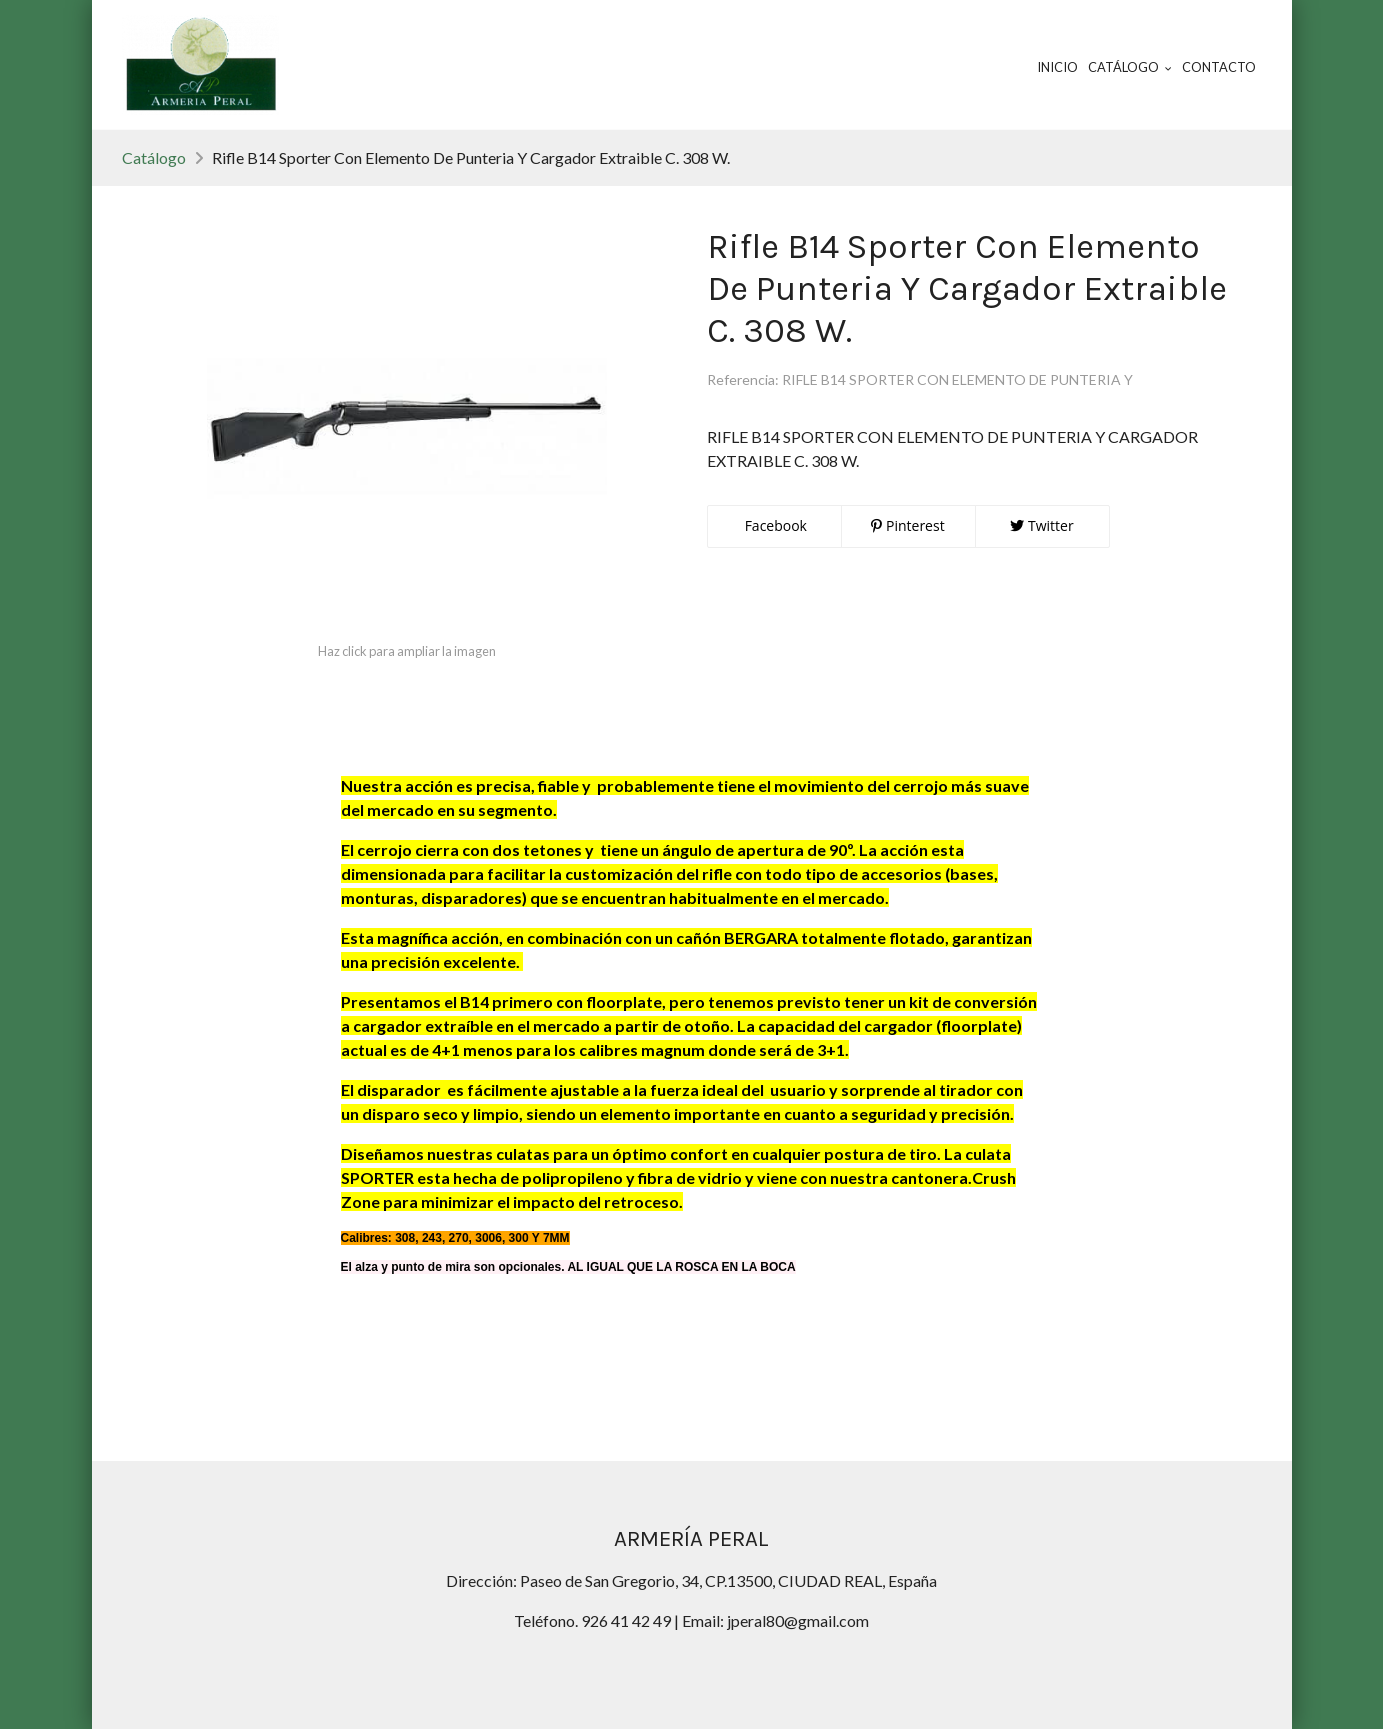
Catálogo (154, 157)
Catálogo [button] (1130, 67)
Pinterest (907, 525)
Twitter (1041, 525)
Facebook (774, 525)
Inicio (1057, 67)
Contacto (1219, 67)
